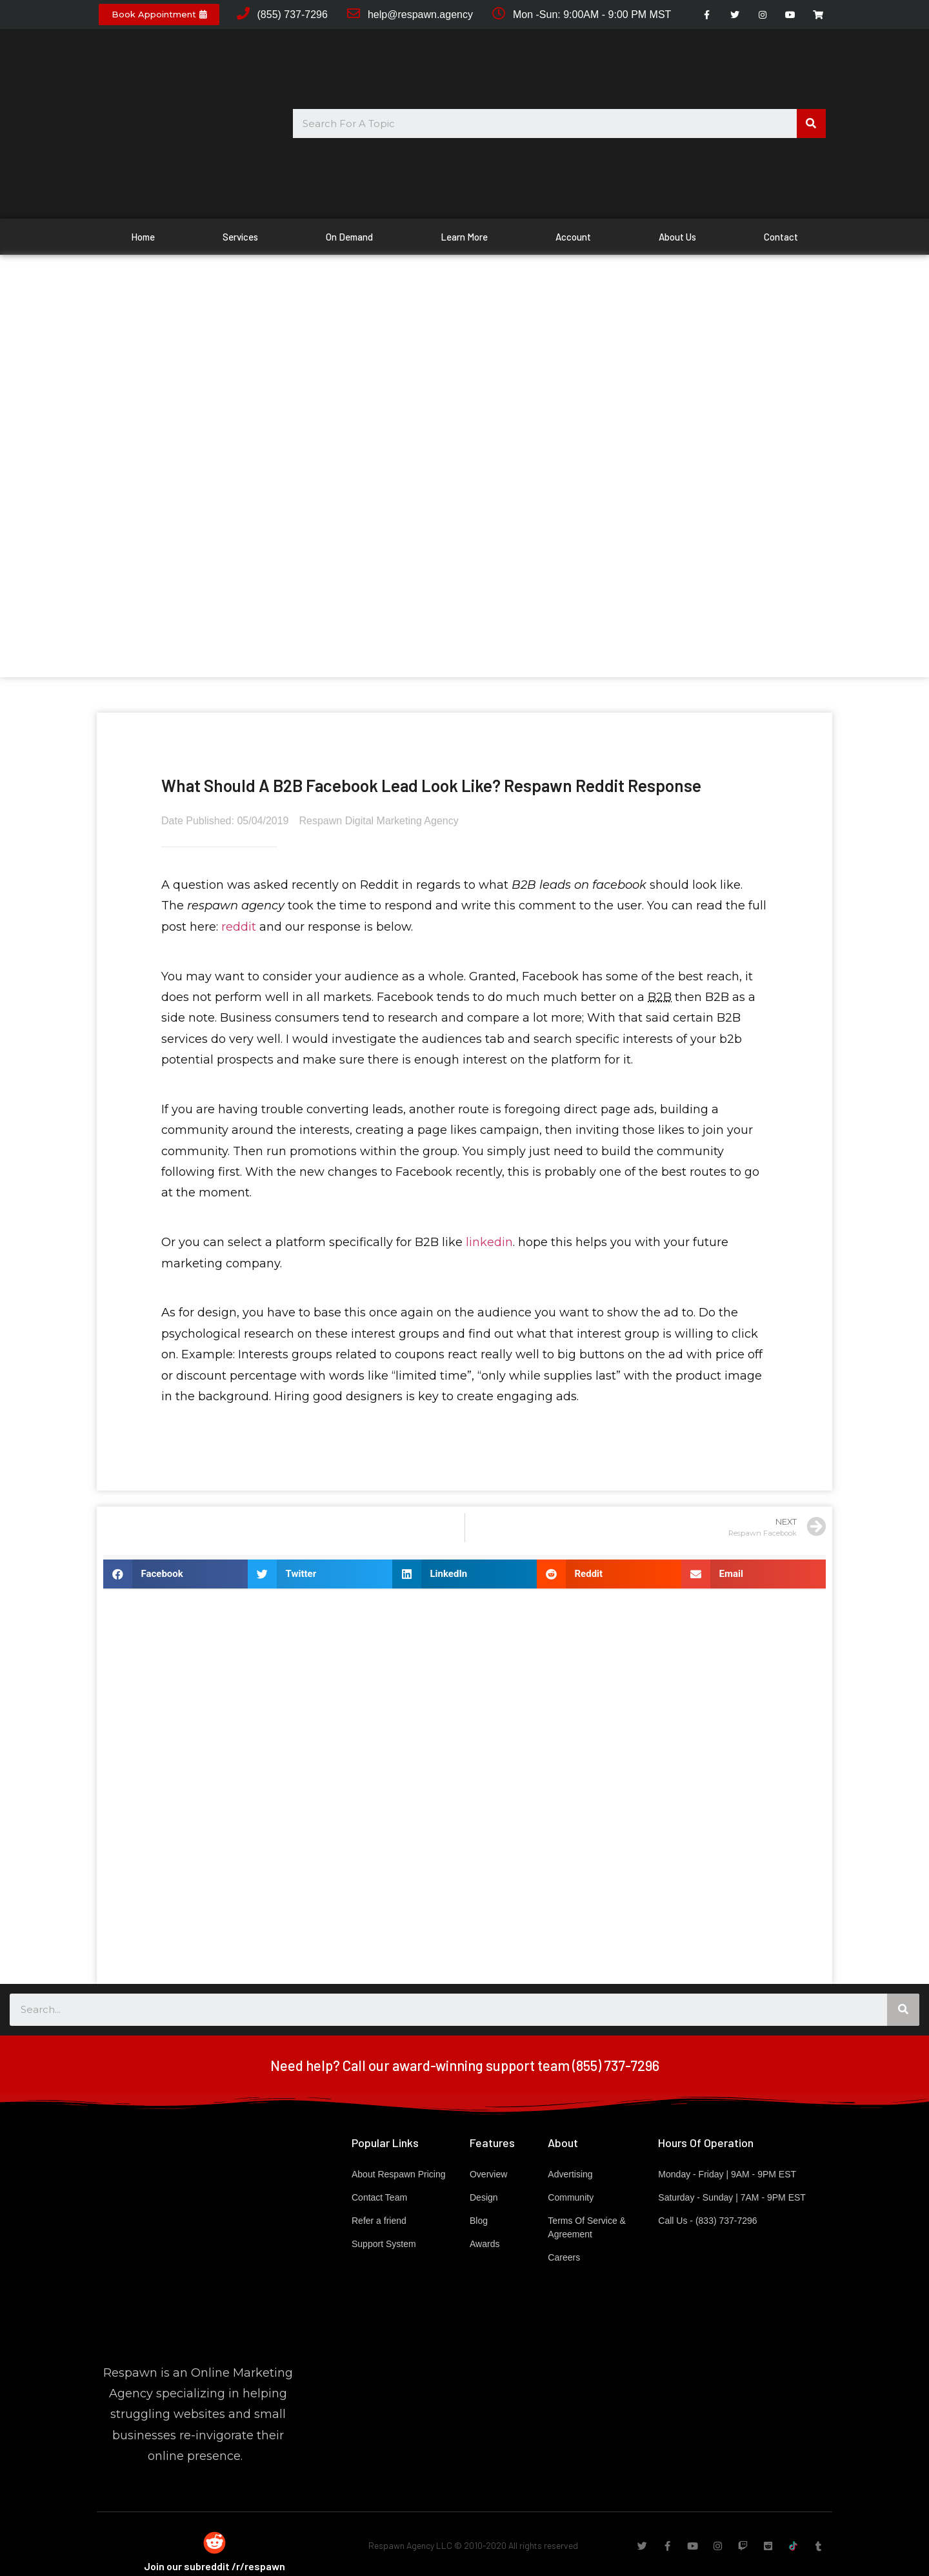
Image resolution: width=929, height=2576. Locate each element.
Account (573, 237)
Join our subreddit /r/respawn (214, 2566)
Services (240, 237)
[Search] (811, 123)
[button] (159, 14)
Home (143, 237)
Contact (781, 237)
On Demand (349, 237)
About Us (677, 237)
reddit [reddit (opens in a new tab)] (238, 927)
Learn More (464, 237)
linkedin (489, 1242)
